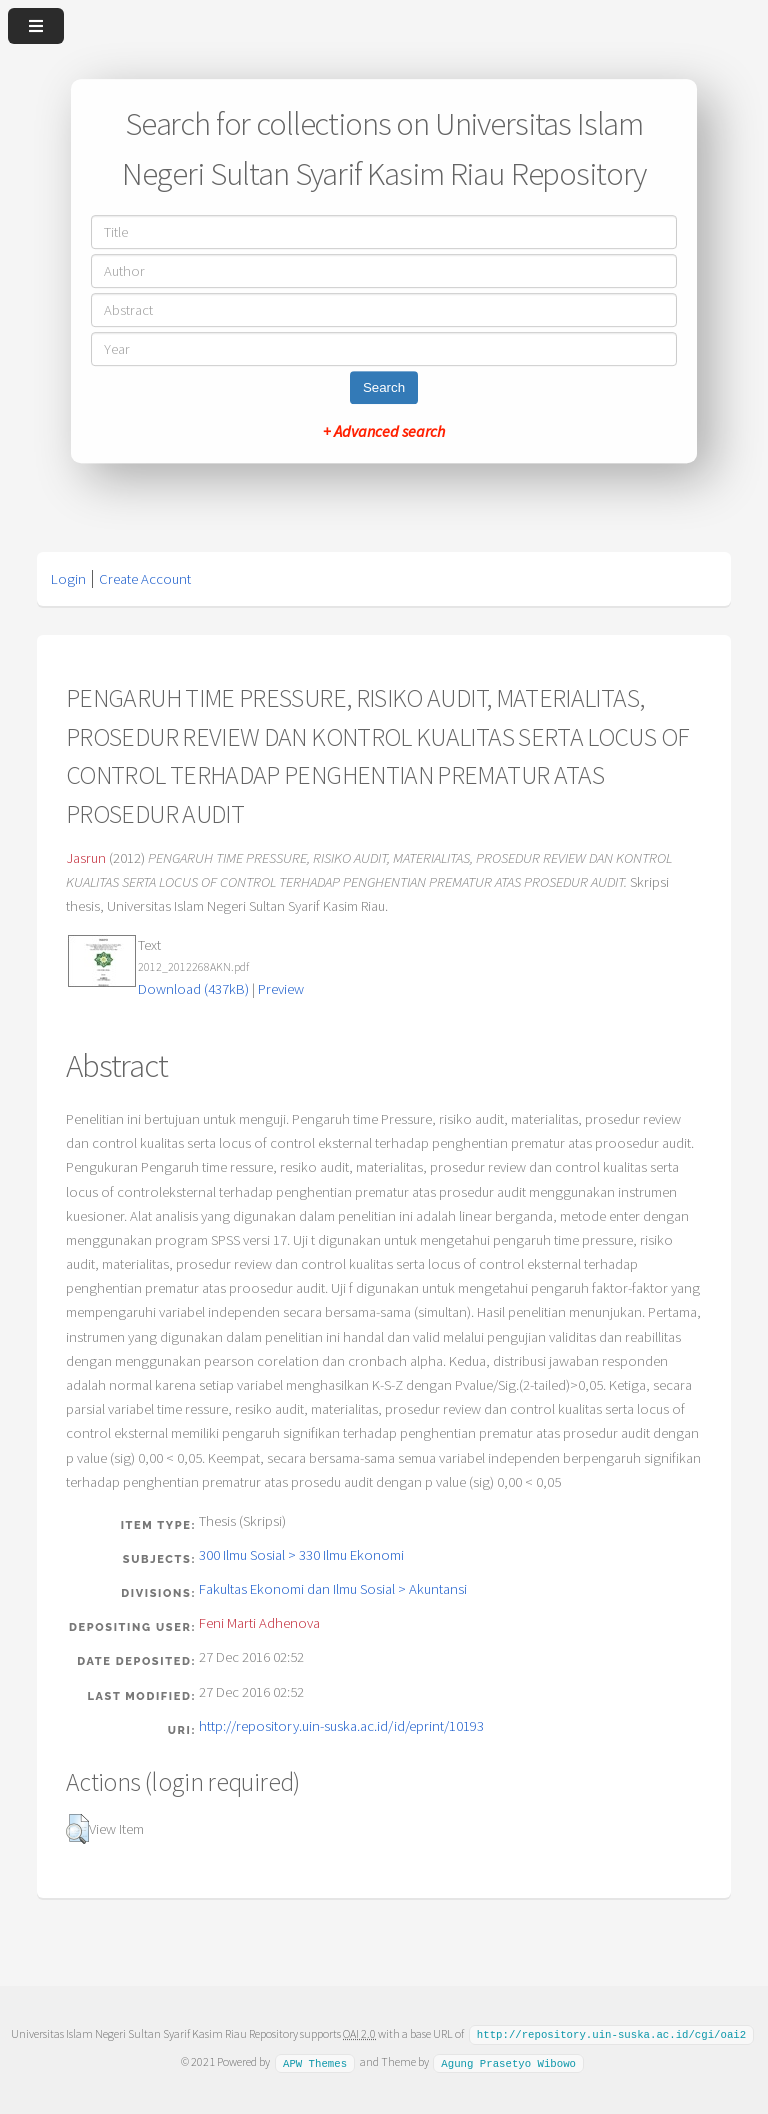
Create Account (145, 579)
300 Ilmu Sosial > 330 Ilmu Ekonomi (301, 1555)
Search (384, 387)
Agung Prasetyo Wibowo (508, 2061)
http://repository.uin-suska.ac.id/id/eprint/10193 (341, 1726)
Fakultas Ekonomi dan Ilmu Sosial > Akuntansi (333, 1589)
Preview (281, 989)
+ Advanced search (384, 431)
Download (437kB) (193, 989)
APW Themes (315, 2061)
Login (68, 579)
